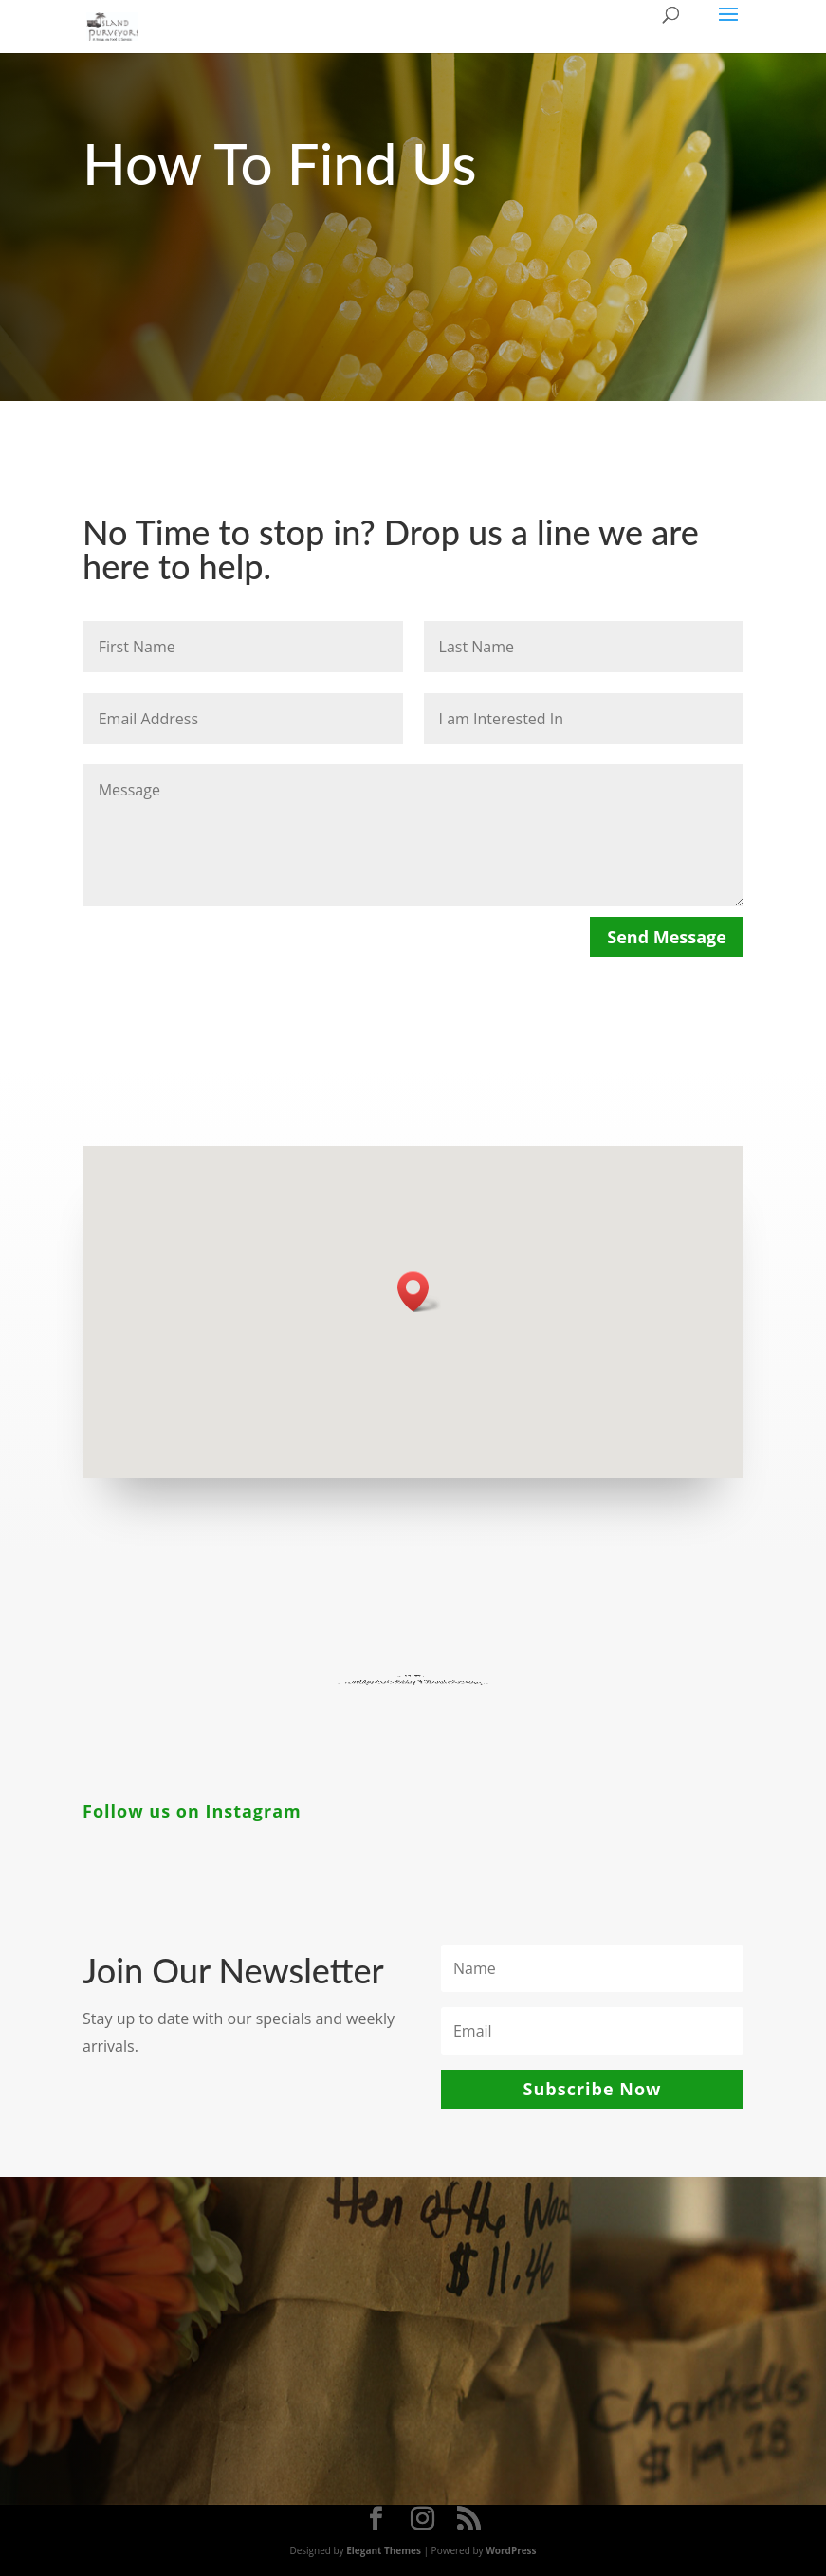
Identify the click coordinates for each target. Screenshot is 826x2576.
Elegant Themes (383, 2550)
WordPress (511, 2550)
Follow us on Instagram (192, 1811)
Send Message (666, 936)
